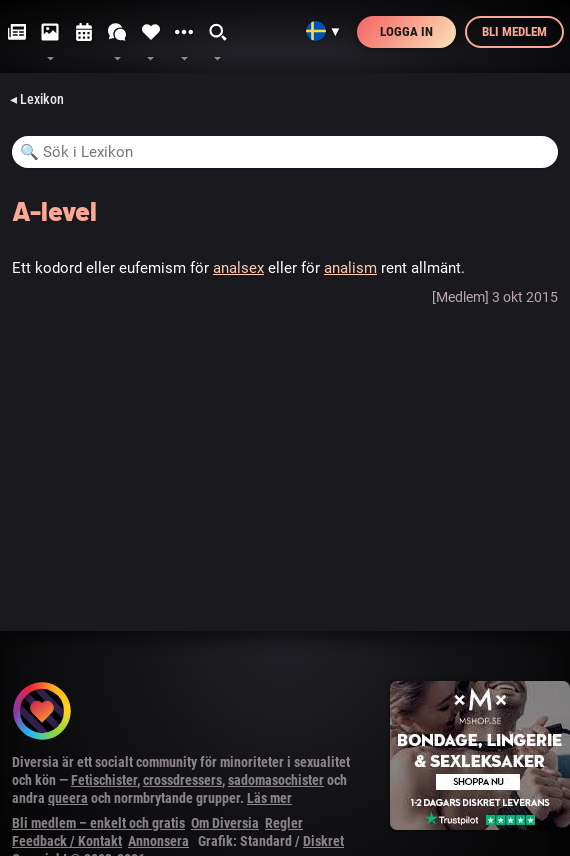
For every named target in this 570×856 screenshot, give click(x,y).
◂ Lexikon (37, 99)
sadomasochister (276, 780)
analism (350, 268)
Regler (284, 823)
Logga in (406, 31)
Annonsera (158, 841)
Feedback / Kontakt (67, 841)
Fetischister (104, 780)
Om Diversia (225, 823)
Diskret (323, 841)
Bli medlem (514, 31)
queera (68, 798)
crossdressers (182, 780)
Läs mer (269, 798)
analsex (238, 268)
